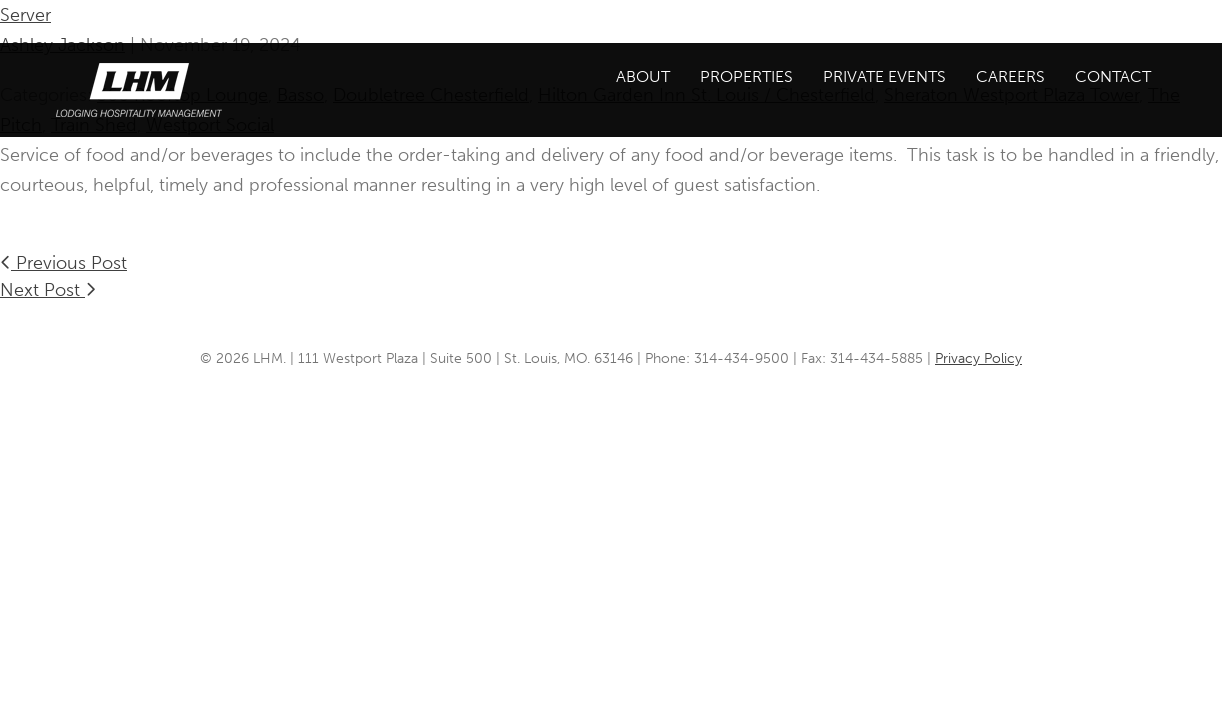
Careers (1010, 76)
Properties (746, 76)
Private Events (884, 76)
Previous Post (63, 263)
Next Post (48, 290)
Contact (1113, 76)
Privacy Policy (978, 358)
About (643, 76)
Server (25, 15)
